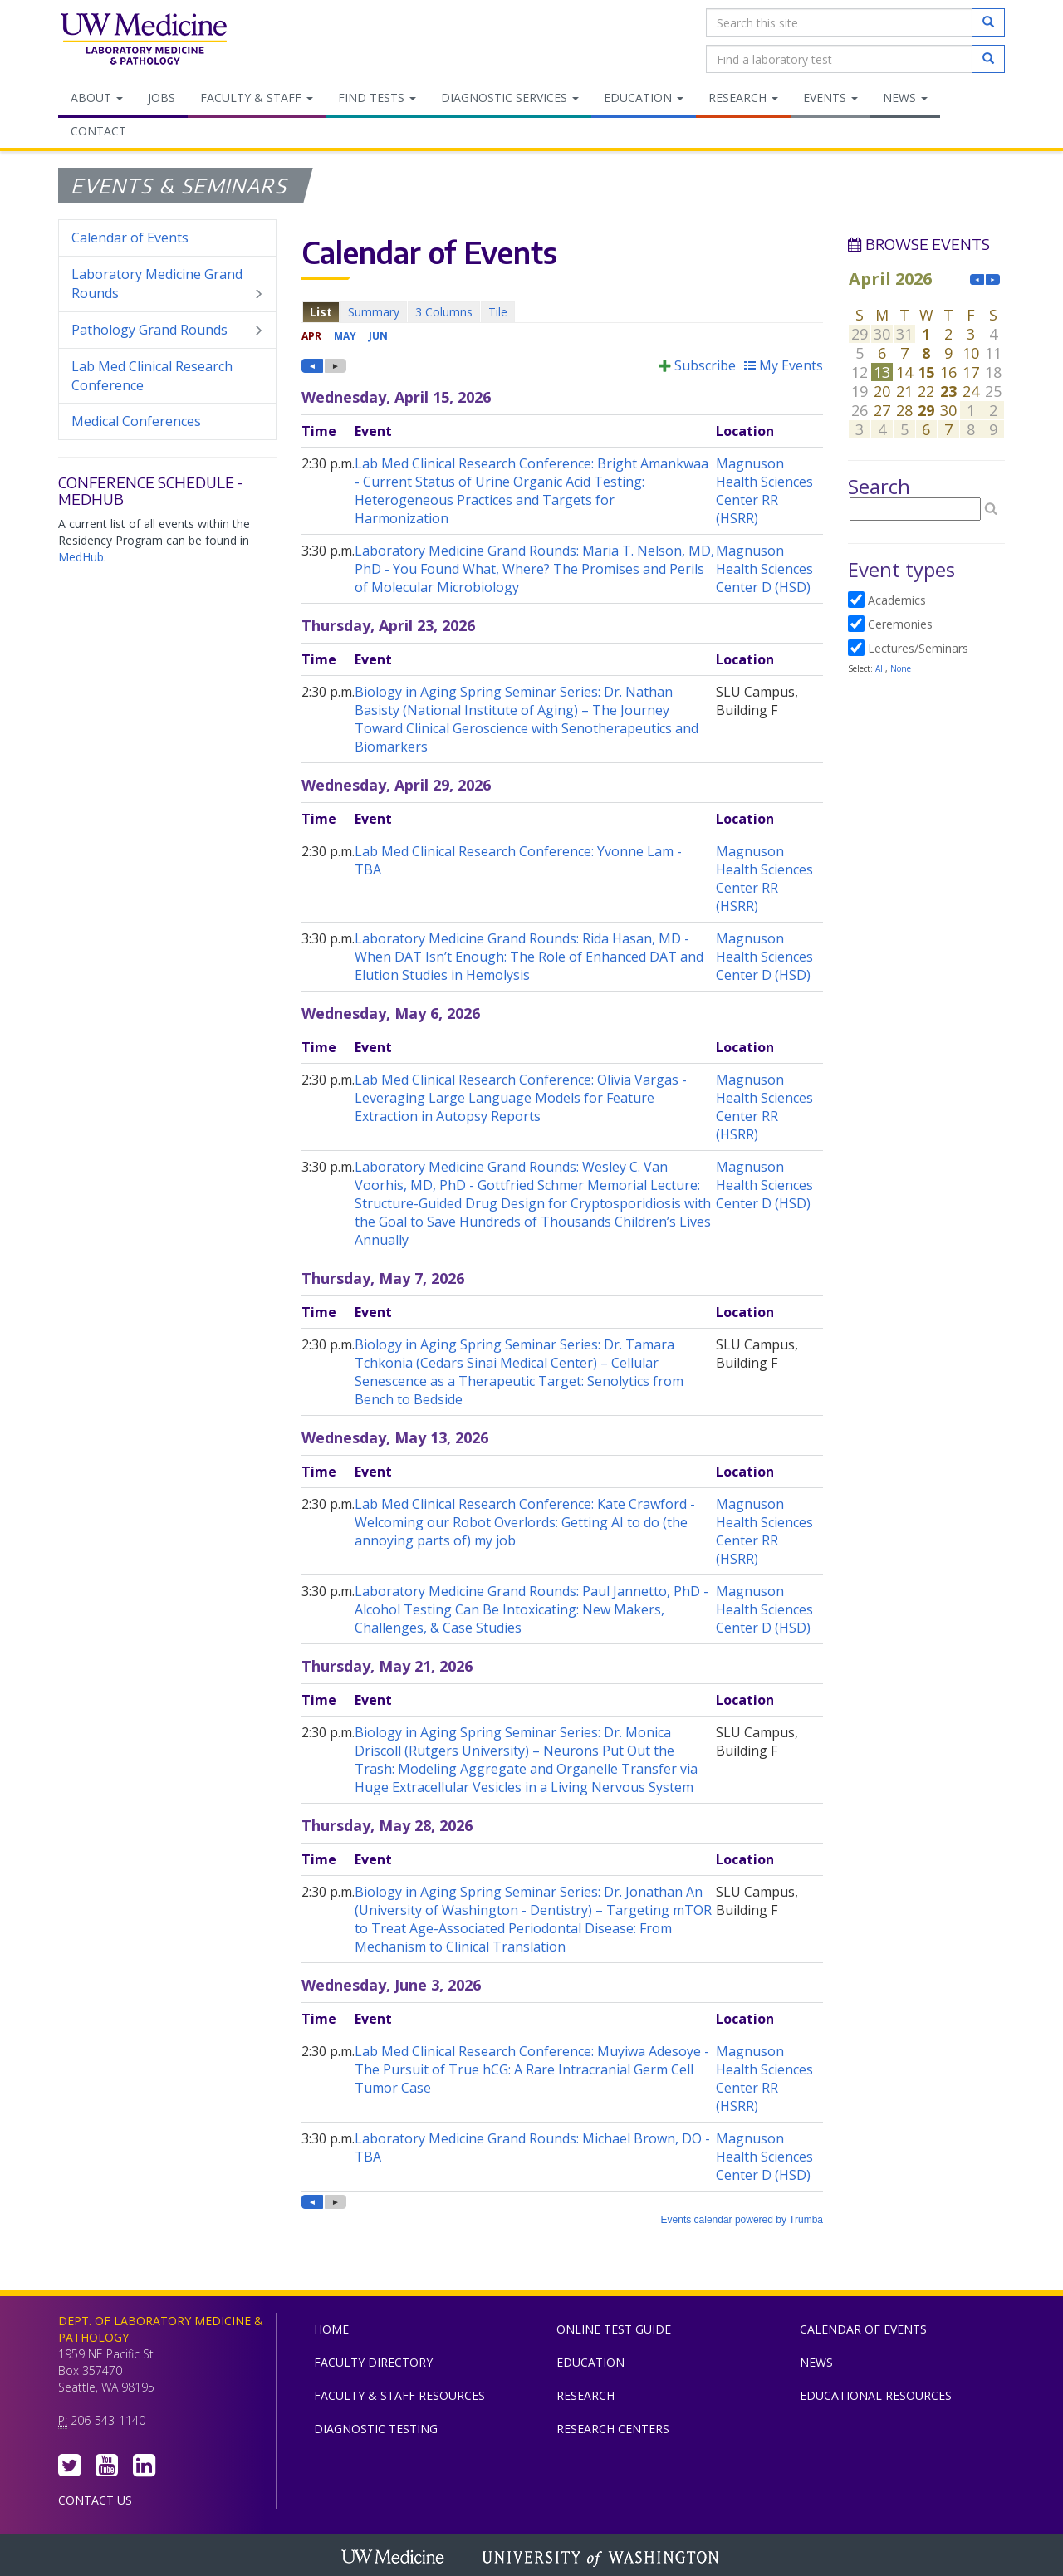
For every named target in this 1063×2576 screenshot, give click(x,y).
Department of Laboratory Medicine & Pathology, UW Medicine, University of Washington (143, 41)
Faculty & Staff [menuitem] (256, 97)
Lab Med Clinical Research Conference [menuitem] (152, 375)
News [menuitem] (905, 97)
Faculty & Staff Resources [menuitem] (399, 2395)
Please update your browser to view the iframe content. (562, 312)
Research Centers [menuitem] (612, 2428)
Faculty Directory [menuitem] (373, 2362)
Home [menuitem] (331, 2329)
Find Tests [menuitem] (377, 97)
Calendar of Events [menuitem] (130, 237)
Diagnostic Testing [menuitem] (376, 2428)
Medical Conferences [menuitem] (136, 421)
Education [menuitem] (643, 97)
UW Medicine (394, 2558)
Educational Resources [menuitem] (876, 2395)
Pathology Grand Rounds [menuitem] (167, 330)
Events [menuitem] (830, 97)
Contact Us (95, 2500)
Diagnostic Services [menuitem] (510, 97)
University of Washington (602, 2558)
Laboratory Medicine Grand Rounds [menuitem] (167, 284)
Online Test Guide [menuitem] (613, 2329)
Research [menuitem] (743, 97)
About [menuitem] (97, 97)
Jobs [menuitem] (161, 97)
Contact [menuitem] (98, 131)
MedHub (81, 557)
